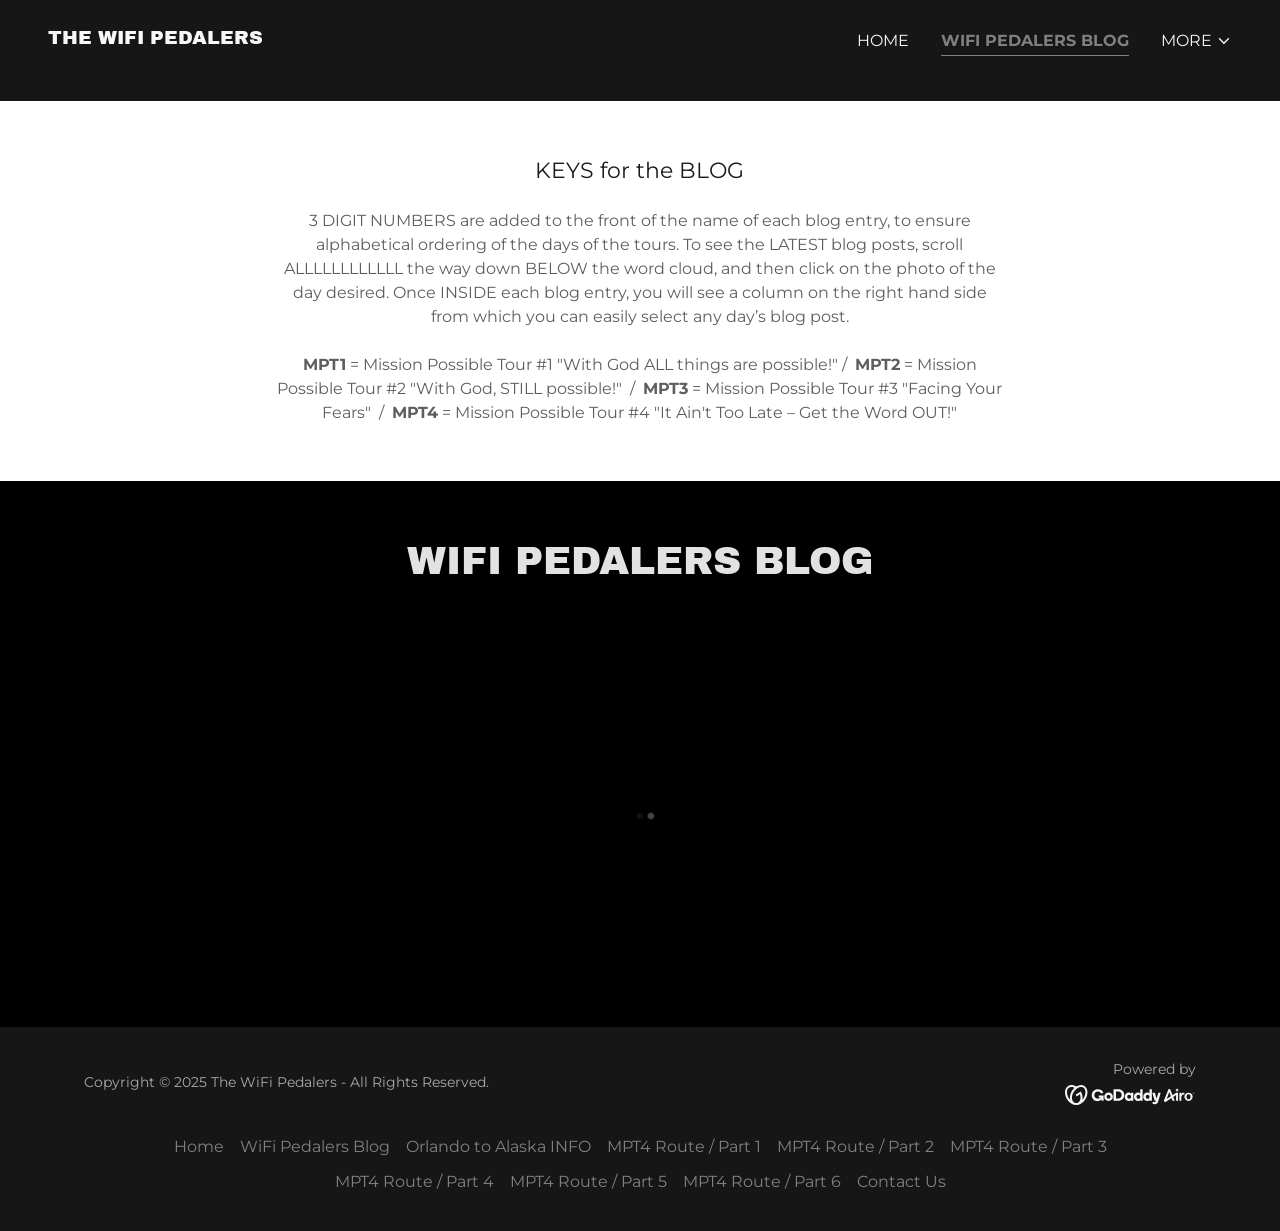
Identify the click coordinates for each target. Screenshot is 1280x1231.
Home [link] (883, 40)
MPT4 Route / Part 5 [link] (588, 1181)
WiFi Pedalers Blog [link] (1035, 40)
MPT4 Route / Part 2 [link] (855, 1146)
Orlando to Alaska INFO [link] (498, 1146)
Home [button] (199, 1146)
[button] (1196, 41)
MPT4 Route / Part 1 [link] (684, 1146)
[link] (155, 38)
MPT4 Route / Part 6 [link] (762, 1181)
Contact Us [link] (901, 1181)
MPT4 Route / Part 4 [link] (414, 1181)
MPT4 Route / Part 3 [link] (1028, 1146)
